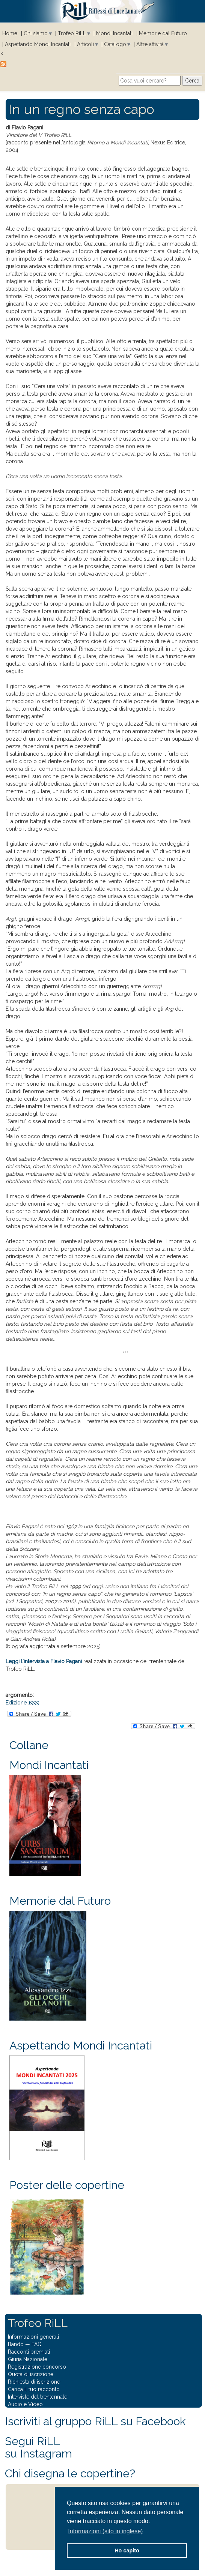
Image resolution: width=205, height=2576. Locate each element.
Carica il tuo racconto (34, 2389)
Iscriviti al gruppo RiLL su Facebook (95, 2421)
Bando (16, 2344)
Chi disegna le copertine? (70, 2473)
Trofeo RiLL (72, 33)
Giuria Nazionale (27, 2359)
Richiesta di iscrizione (34, 2382)
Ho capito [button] (127, 2550)
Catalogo (115, 44)
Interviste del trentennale (37, 2397)
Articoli (85, 44)
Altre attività (150, 44)
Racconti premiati (29, 2352)
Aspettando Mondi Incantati (38, 44)
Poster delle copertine (66, 2185)
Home (9, 33)
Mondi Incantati (114, 33)
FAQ (37, 2344)
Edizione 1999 (22, 1703)
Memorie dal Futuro (163, 33)
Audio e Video (25, 2404)
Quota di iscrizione (30, 2374)
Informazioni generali (33, 2337)
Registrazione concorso (37, 2367)
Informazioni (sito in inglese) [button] (105, 2531)
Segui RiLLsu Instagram (38, 2447)
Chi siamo (36, 33)
